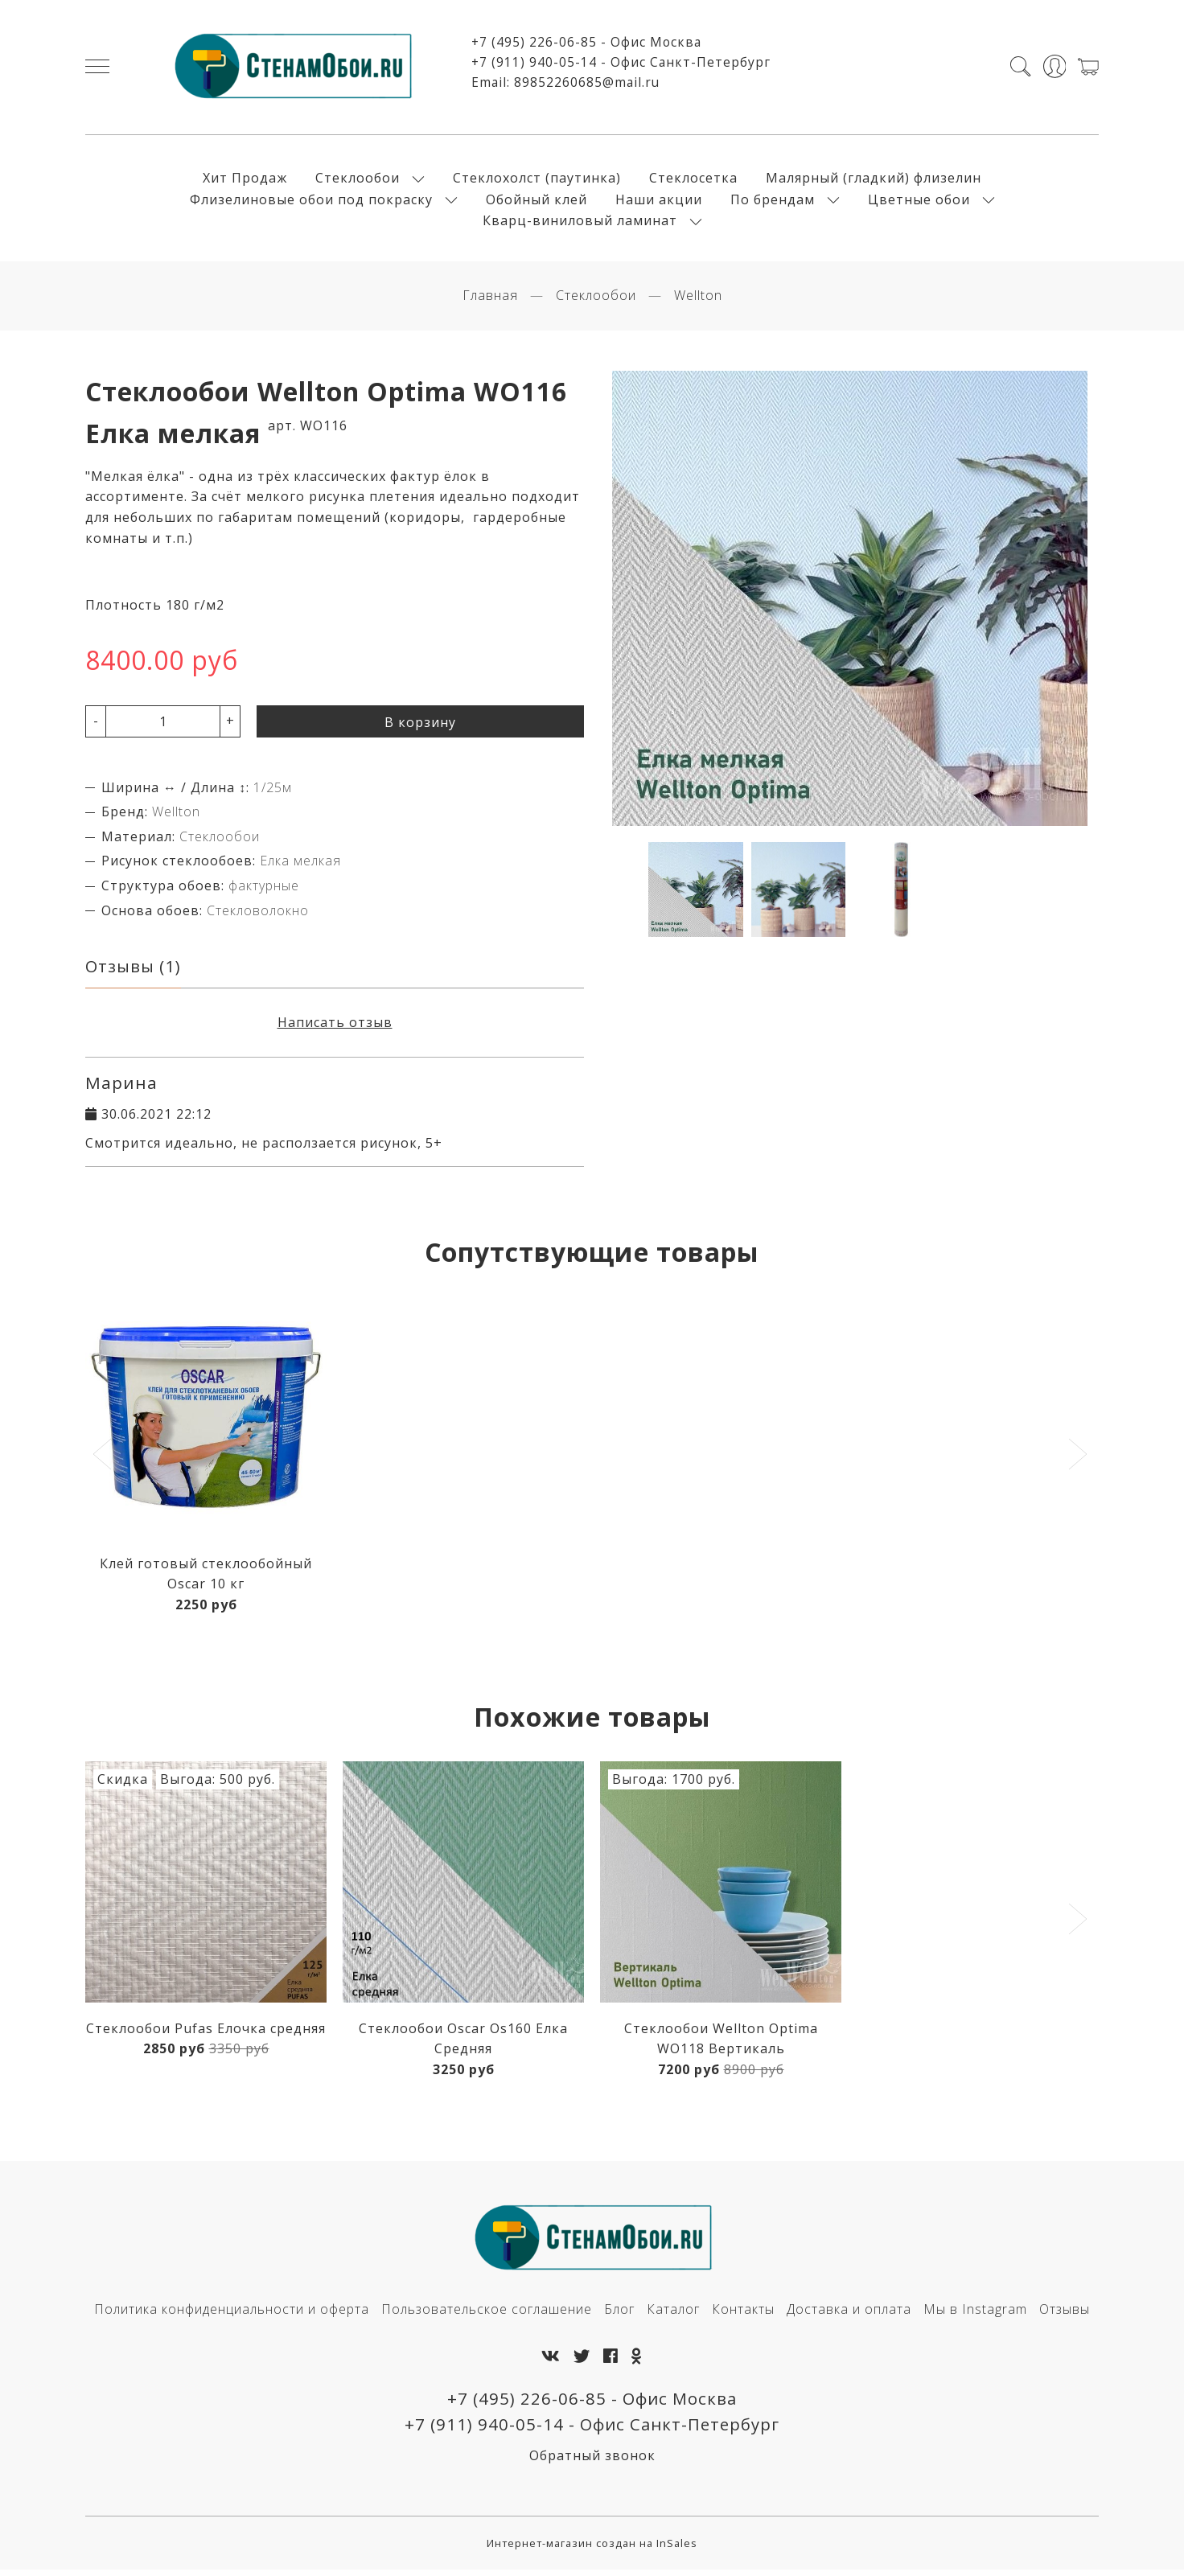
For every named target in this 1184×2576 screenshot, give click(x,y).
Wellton (698, 300)
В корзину (420, 726)
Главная (490, 300)
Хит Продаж (245, 180)
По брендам (772, 201)
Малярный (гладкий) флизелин (873, 180)
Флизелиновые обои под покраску (311, 201)
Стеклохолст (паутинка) (537, 180)
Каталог (673, 2314)
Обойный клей (536, 201)
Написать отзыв (335, 1027)
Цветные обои (919, 201)
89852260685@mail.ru (587, 83)
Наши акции (658, 201)
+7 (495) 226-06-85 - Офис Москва (586, 44)
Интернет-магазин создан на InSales (592, 2549)
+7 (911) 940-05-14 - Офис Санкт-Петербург (621, 64)
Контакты (743, 2314)
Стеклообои (357, 180)
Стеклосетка (693, 180)
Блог (619, 2314)
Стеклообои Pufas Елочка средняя (206, 2033)
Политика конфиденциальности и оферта (231, 2314)
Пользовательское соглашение (486, 2314)
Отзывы (1064, 2314)
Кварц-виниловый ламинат (580, 223)
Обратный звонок (592, 2462)
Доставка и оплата (849, 2314)
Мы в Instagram (975, 2314)
